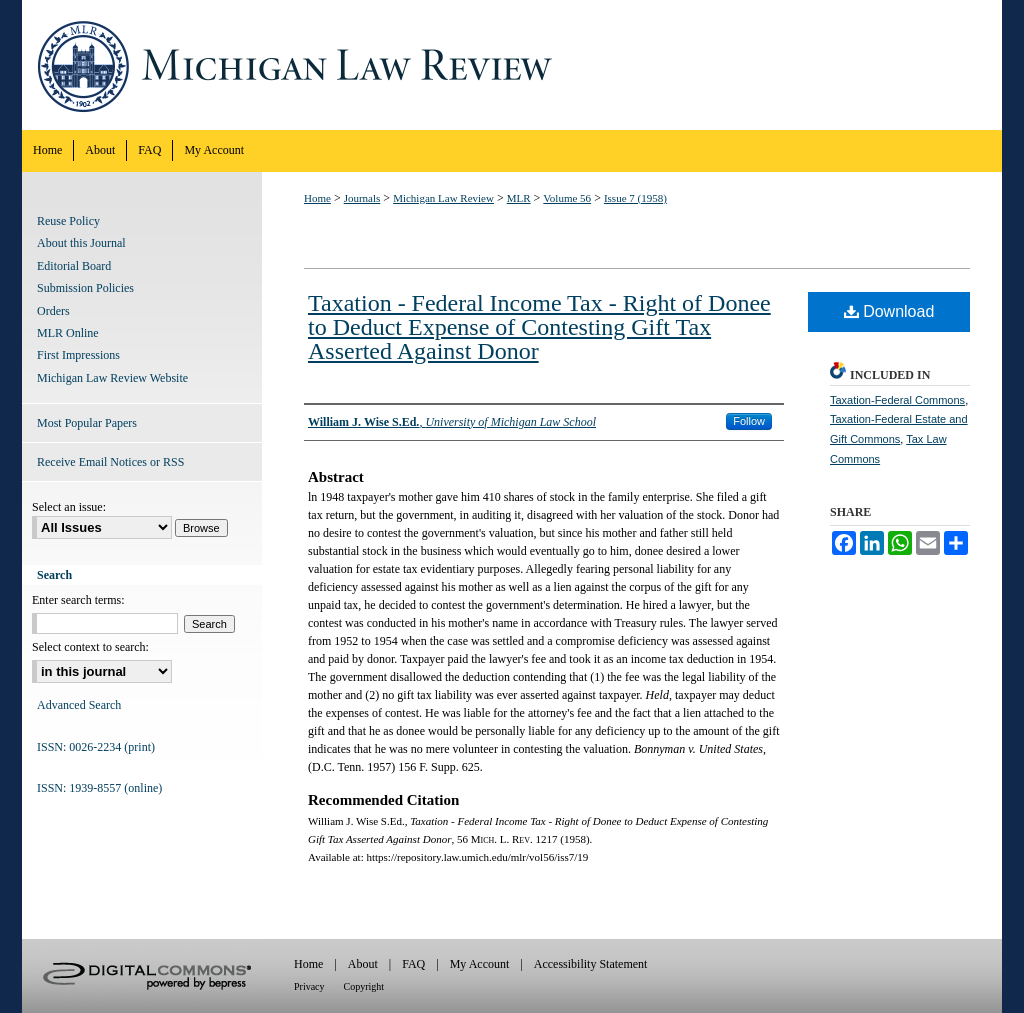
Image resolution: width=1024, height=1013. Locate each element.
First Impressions (78, 355)
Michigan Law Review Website (112, 378)
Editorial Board (74, 266)
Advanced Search (79, 705)
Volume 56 (567, 198)
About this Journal (81, 243)
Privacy (309, 986)
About (363, 964)
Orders (53, 311)
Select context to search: (90, 647)
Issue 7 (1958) (635, 198)
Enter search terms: (78, 600)
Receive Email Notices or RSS (110, 462)
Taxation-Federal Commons (897, 400)
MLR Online (68, 333)
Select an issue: (69, 507)
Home (317, 198)
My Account (480, 964)
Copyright (364, 986)
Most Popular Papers (87, 423)
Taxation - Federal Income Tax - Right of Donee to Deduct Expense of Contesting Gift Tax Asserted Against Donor (539, 327)
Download (889, 311)
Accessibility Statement (591, 964)
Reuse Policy (68, 221)
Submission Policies (85, 288)
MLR (519, 198)
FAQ (413, 964)
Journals (362, 198)
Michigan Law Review (512, 65)
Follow (749, 421)
